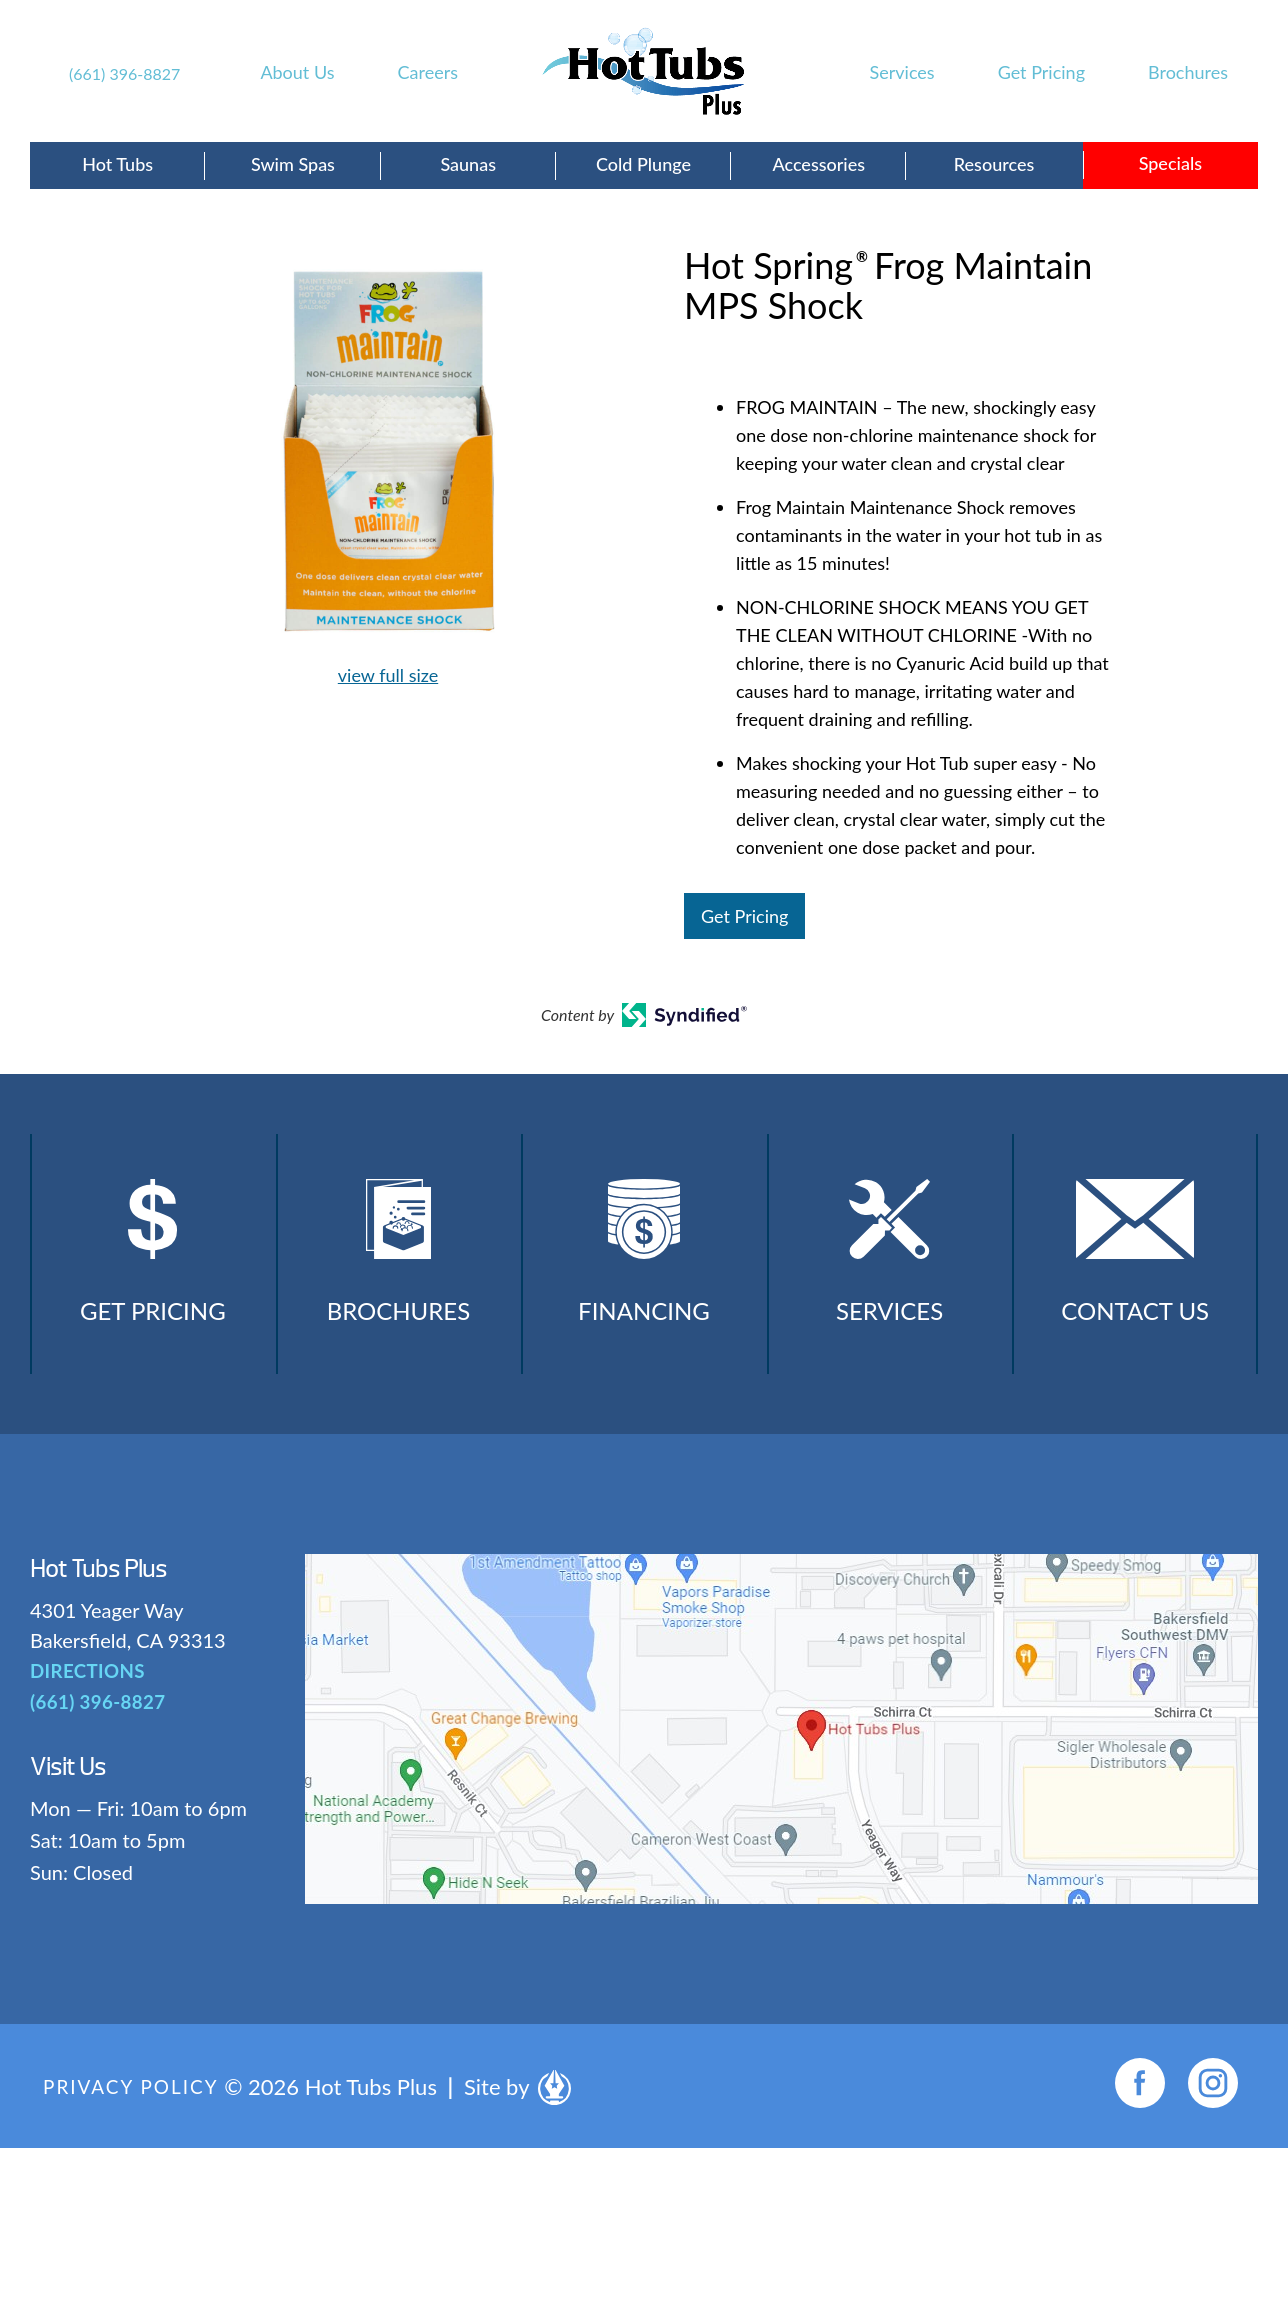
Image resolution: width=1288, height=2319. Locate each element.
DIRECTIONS (85, 1693)
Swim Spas (293, 164)
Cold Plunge (643, 164)
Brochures (1188, 72)
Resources (994, 164)
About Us (297, 72)
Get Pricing (1041, 72)
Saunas (468, 164)
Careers (428, 72)
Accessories (818, 164)
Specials (1170, 163)
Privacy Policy (135, 2108)
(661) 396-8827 (124, 73)
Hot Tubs (117, 164)
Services (902, 72)
